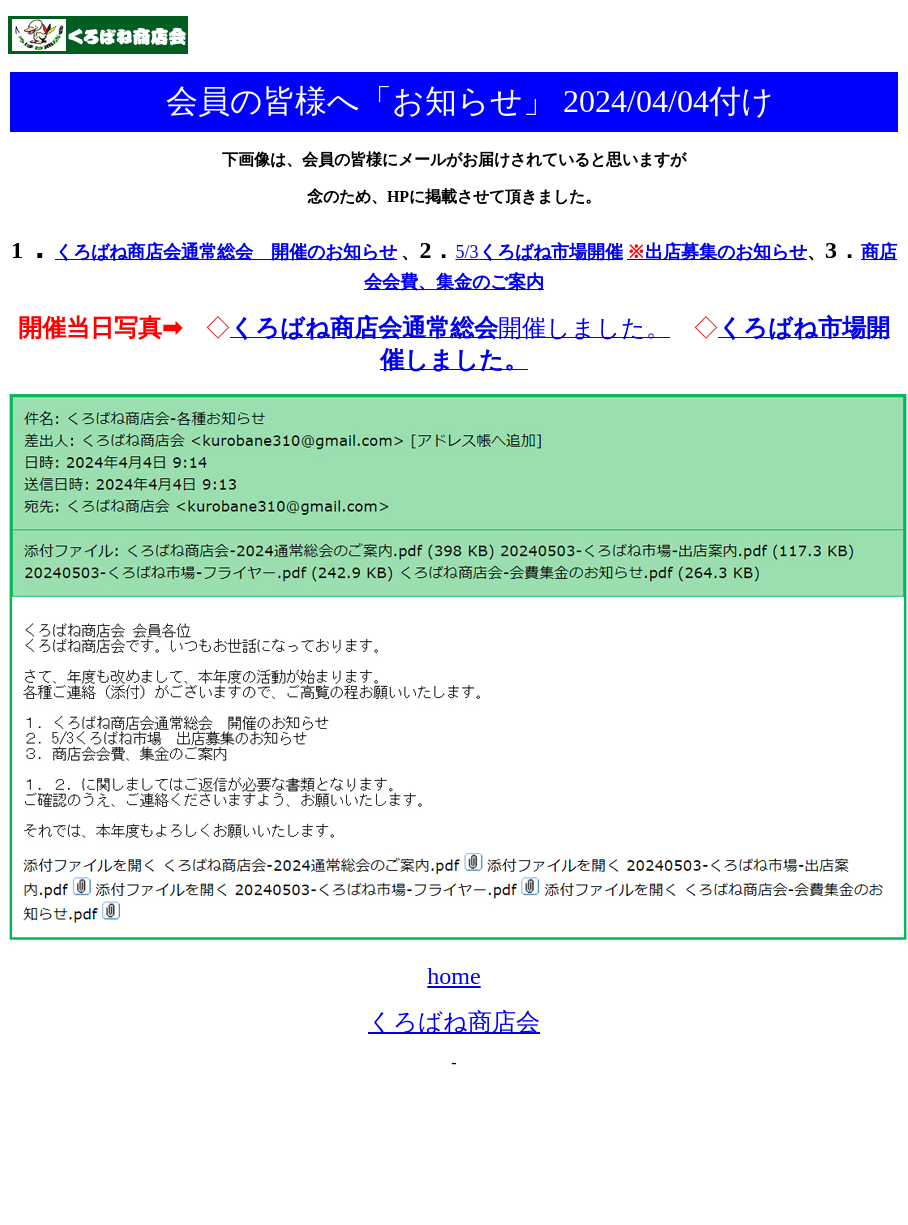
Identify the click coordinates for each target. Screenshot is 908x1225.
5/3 (538, 252)
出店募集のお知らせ (717, 252)
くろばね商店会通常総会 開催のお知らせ (226, 252)
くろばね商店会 (454, 1022)
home (453, 976)
